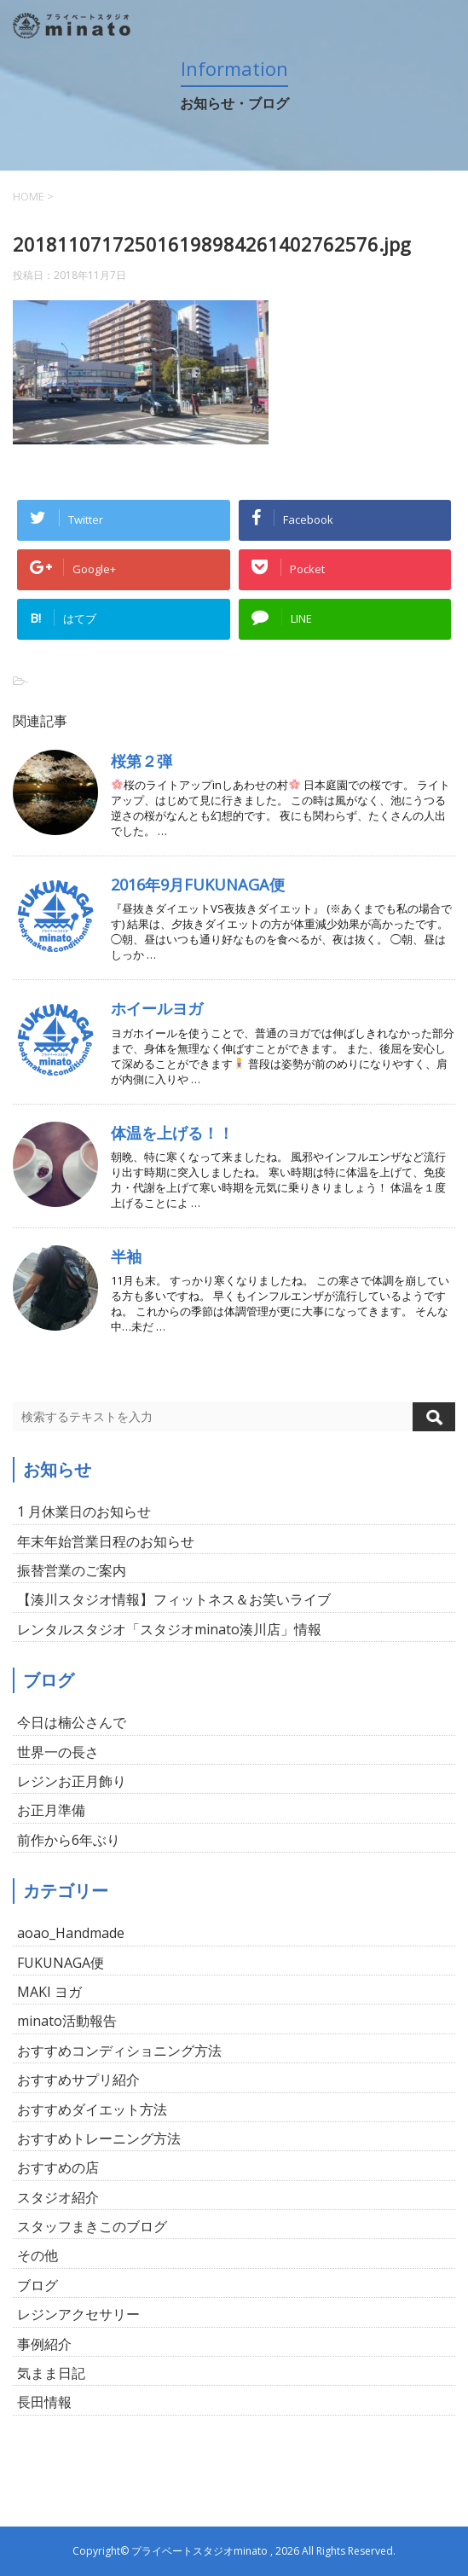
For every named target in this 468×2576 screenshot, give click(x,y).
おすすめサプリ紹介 (78, 2079)
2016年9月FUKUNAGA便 (198, 884)
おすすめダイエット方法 (92, 2109)
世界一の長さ (58, 1752)
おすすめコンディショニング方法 (119, 2050)
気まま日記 (51, 2373)
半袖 (126, 1256)
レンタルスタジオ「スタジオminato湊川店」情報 (169, 1629)
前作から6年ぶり (68, 1839)
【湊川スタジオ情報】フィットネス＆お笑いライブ (174, 1599)
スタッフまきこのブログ (92, 2226)
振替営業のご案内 (71, 1570)
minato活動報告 (67, 2020)
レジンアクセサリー (78, 2314)
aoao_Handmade (70, 1932)
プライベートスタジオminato (199, 2551)
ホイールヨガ (157, 1008)
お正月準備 (51, 1810)
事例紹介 (44, 2344)
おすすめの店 (58, 2167)
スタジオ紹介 (58, 2197)
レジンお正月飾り (71, 1781)
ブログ (37, 2285)
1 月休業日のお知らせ (84, 1511)
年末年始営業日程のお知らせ (105, 1541)
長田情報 (44, 2402)
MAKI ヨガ (49, 1991)
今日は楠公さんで (71, 1722)
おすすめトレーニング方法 (99, 2138)
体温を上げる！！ (172, 1133)
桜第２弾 (141, 761)
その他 (37, 2255)
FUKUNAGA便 (60, 1962)
